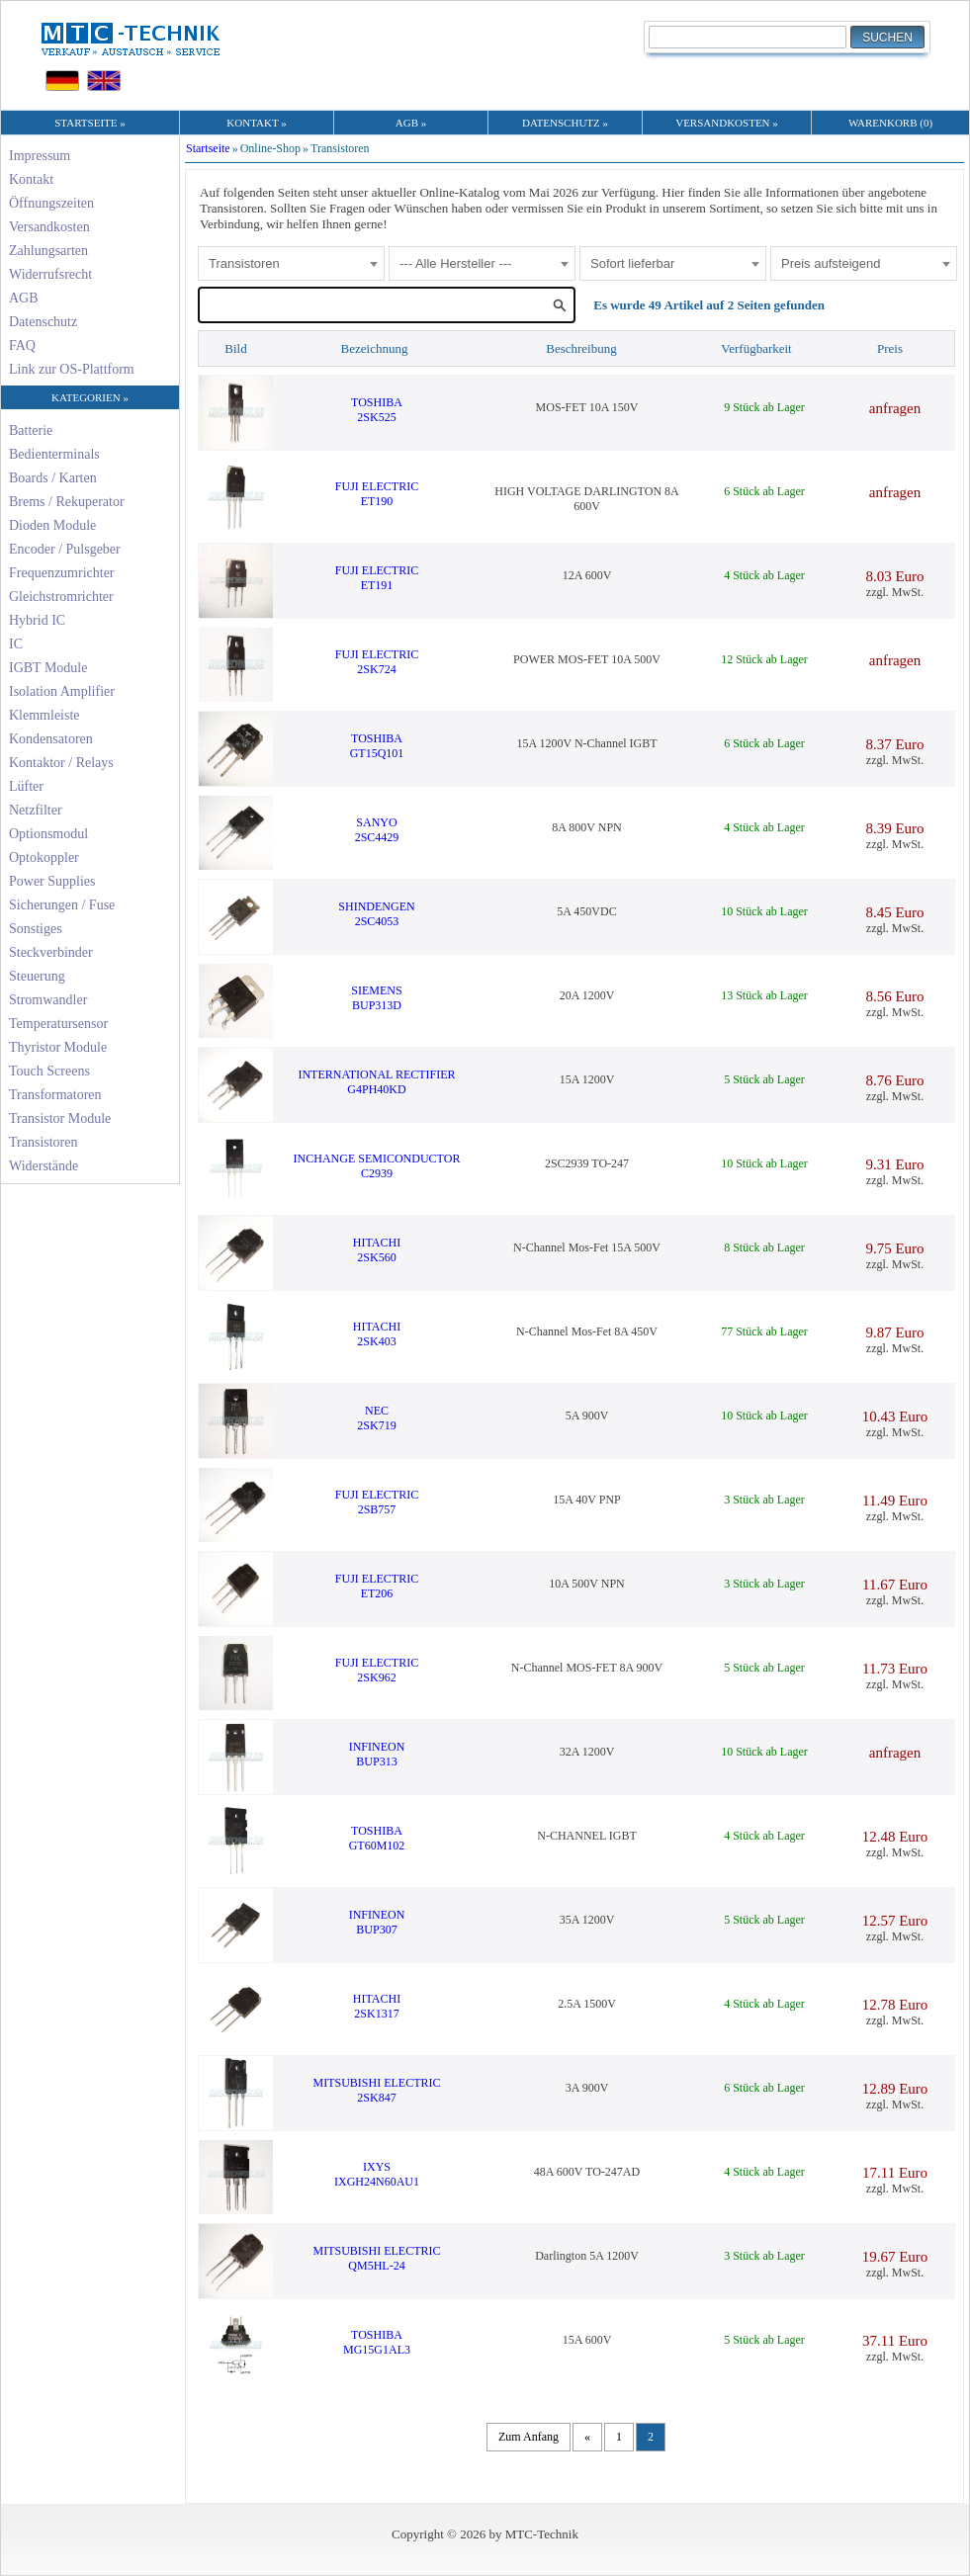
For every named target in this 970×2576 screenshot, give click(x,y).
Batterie (30, 430)
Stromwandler (48, 999)
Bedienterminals (54, 454)
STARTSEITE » (89, 123)
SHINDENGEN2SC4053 (376, 914)
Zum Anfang (528, 2437)
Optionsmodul (48, 833)
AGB (24, 298)
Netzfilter (35, 810)
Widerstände (43, 1166)
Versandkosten (49, 226)
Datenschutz (43, 321)
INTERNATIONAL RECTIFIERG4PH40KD (376, 1082)
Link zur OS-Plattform (71, 369)
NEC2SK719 (376, 1418)
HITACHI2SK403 (376, 1334)
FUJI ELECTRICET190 (376, 493)
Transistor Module (60, 1118)
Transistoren (43, 1142)
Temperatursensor (58, 1023)
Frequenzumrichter (62, 572)
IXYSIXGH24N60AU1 (376, 2174)
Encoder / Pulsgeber (65, 549)
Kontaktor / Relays (61, 762)
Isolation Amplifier (62, 691)
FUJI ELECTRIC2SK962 (376, 1670)
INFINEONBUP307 (377, 1922)
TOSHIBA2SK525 (376, 409)
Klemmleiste (44, 715)
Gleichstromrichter (61, 596)
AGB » (411, 123)
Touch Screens (49, 1071)
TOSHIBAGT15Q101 (377, 745)
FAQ (22, 345)
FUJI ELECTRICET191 (376, 577)
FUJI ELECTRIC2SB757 (376, 1502)
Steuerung (37, 976)
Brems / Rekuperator (67, 501)
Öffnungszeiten (51, 203)
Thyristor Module (58, 1047)
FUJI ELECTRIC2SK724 (376, 661)
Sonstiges (35, 928)
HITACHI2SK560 (376, 1250)
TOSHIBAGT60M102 (377, 1838)
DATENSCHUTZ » (565, 123)
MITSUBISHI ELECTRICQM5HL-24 (377, 2258)
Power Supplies (52, 881)
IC (16, 644)
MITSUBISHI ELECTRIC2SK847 (377, 2090)
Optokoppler (44, 857)
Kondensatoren (51, 738)
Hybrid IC (37, 620)
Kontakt (31, 179)
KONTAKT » (256, 123)
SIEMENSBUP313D (376, 998)
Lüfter (26, 786)
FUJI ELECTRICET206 (376, 1586)
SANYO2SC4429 (377, 830)
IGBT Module (48, 667)
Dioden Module (52, 525)
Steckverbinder (51, 952)
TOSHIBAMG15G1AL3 (376, 2342)
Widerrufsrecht (50, 274)
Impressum (39, 155)
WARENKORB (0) (890, 123)
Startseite (208, 148)
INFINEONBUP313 (377, 1754)
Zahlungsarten (48, 250)
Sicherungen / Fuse (62, 905)
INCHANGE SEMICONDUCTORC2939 (377, 1166)
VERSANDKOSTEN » (726, 123)
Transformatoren (55, 1094)
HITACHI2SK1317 (376, 2006)
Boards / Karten (53, 478)
